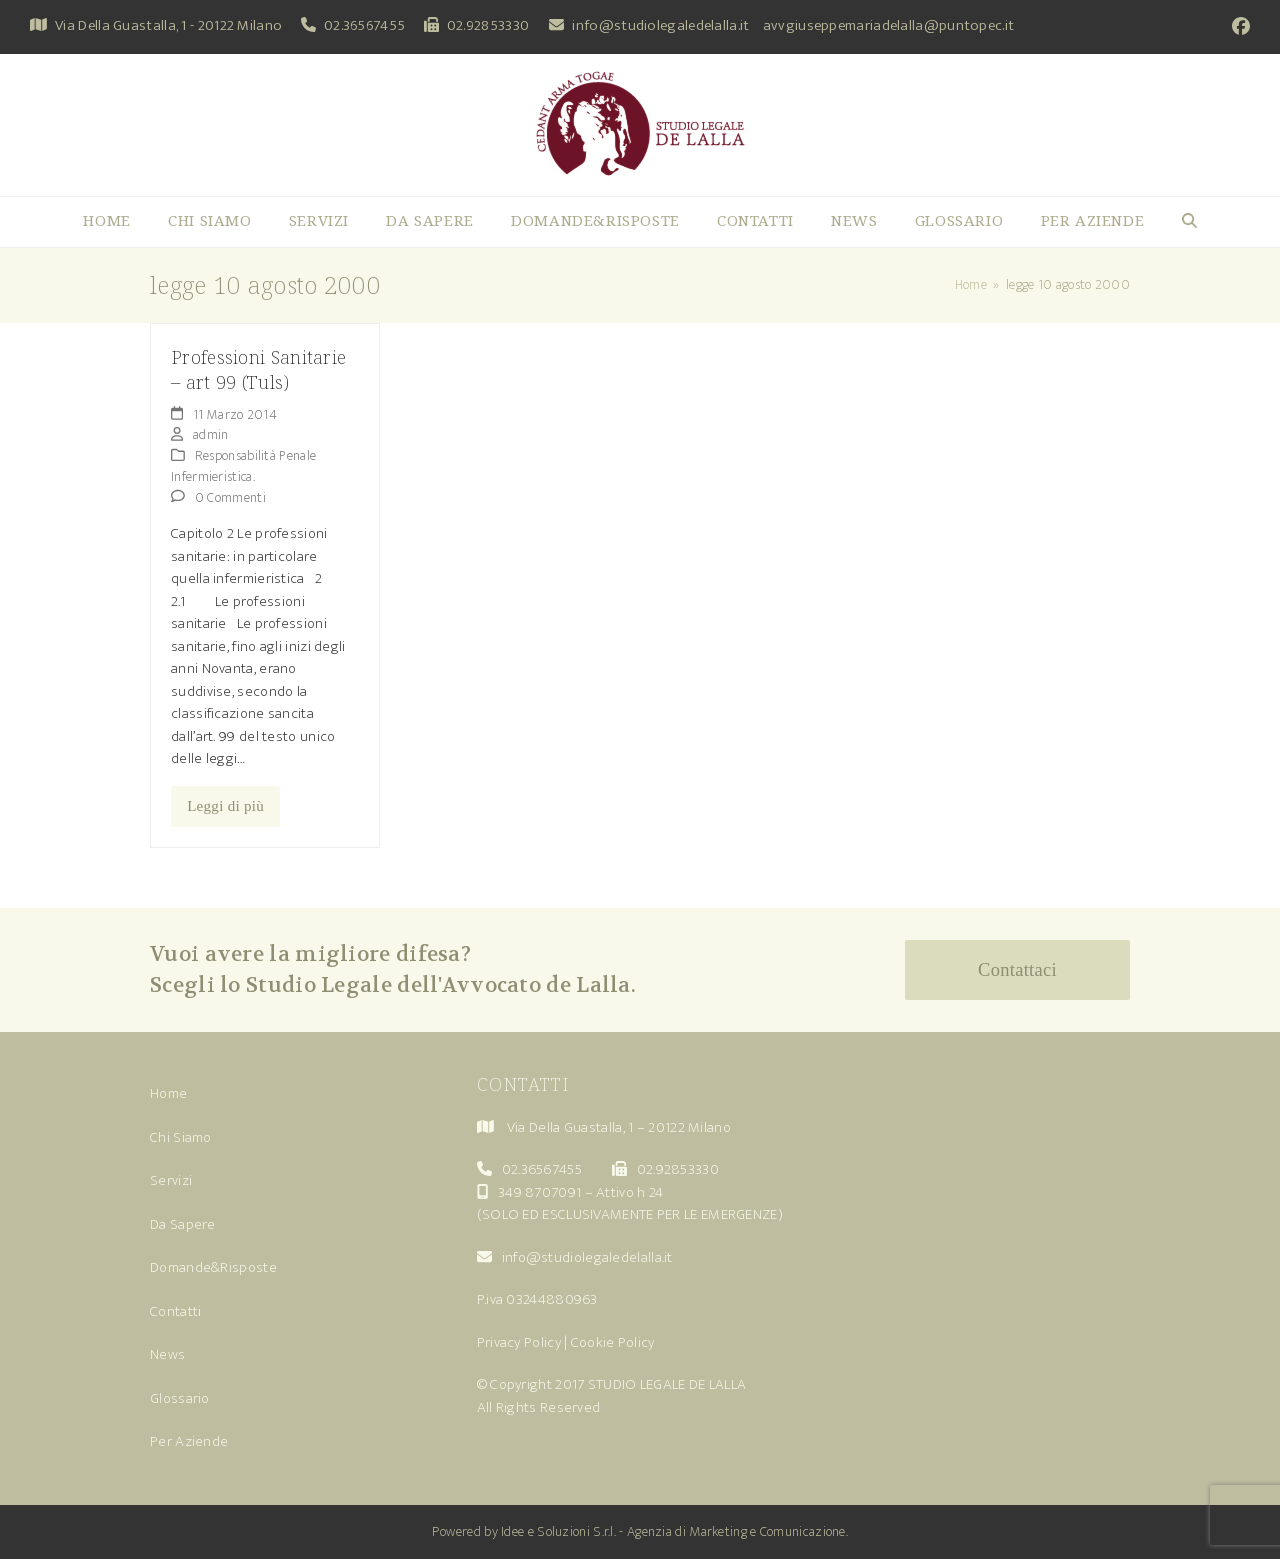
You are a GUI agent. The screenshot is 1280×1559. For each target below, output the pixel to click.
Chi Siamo (181, 1137)
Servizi (171, 1180)
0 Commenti (230, 497)
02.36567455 (364, 25)
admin (211, 434)
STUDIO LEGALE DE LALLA (667, 1384)
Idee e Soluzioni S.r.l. (558, 1531)
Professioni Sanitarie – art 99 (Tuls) (258, 369)
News (167, 1354)
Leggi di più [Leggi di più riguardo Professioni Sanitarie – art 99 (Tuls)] (225, 806)
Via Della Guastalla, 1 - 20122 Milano (168, 25)
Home (168, 1093)
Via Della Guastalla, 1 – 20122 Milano (619, 1127)
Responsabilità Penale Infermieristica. (243, 466)
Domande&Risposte (213, 1267)
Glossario (180, 1398)
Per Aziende (189, 1441)
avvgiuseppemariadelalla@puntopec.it (889, 25)
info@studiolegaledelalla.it (660, 25)
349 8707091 (539, 1192)
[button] (1189, 222)
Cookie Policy (613, 1342)
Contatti (175, 1311)
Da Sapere (183, 1224)
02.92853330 (488, 25)
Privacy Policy (519, 1342)
